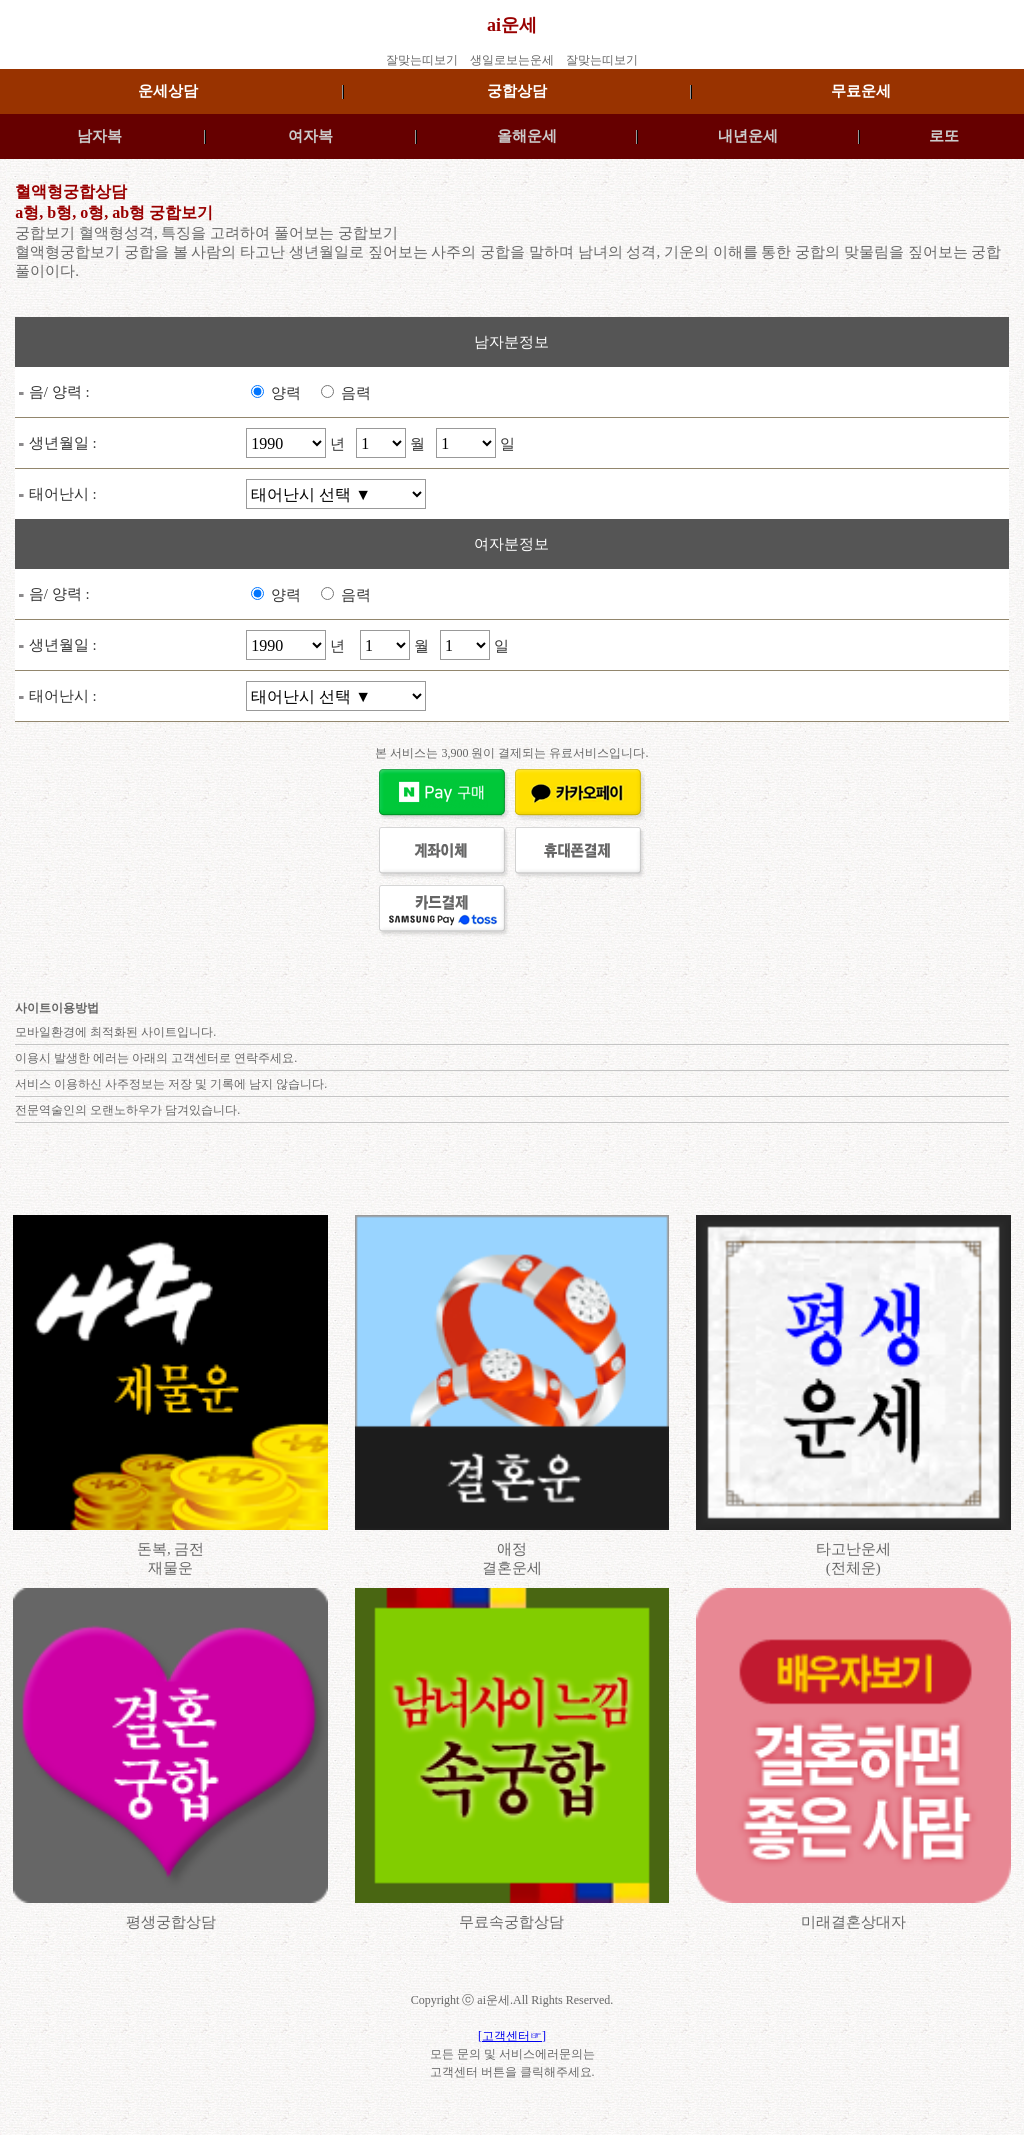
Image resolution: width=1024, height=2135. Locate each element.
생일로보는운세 (512, 60)
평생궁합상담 (171, 1922)
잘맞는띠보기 (422, 60)
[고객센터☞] (512, 2036)
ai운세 (512, 25)
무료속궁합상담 (511, 1922)
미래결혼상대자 (853, 1922)
